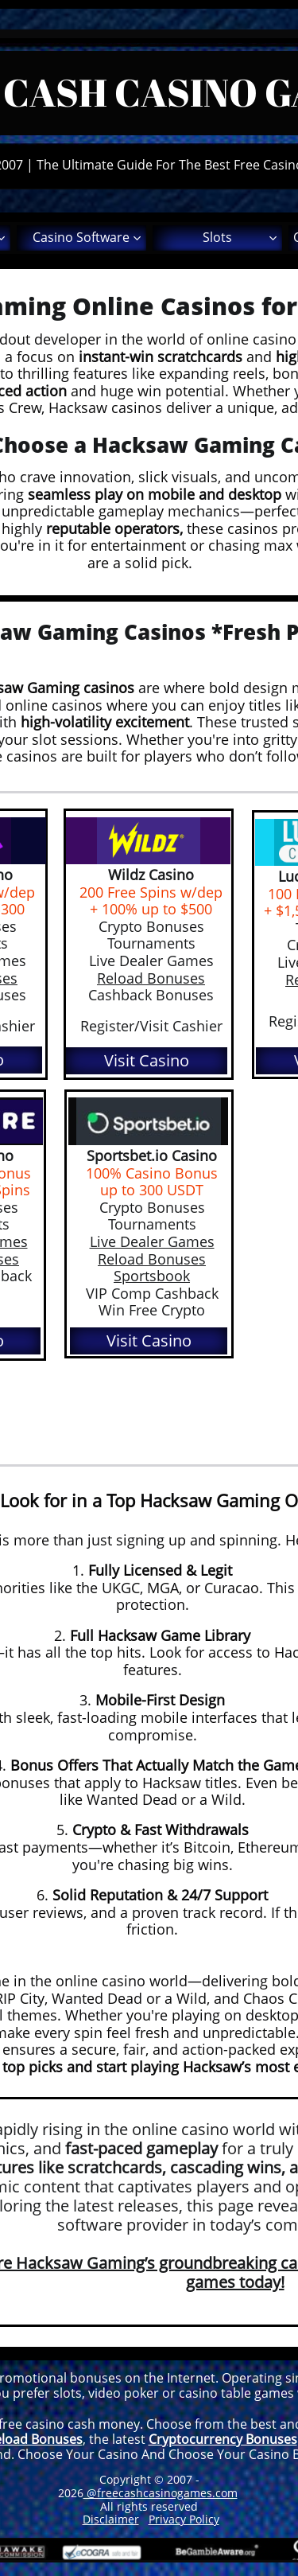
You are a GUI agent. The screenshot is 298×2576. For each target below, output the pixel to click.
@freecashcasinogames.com (160, 2492)
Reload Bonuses (152, 1259)
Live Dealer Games (152, 1241)
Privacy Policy (184, 2519)
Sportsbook (152, 1275)
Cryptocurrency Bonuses (223, 2439)
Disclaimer (111, 2519)
